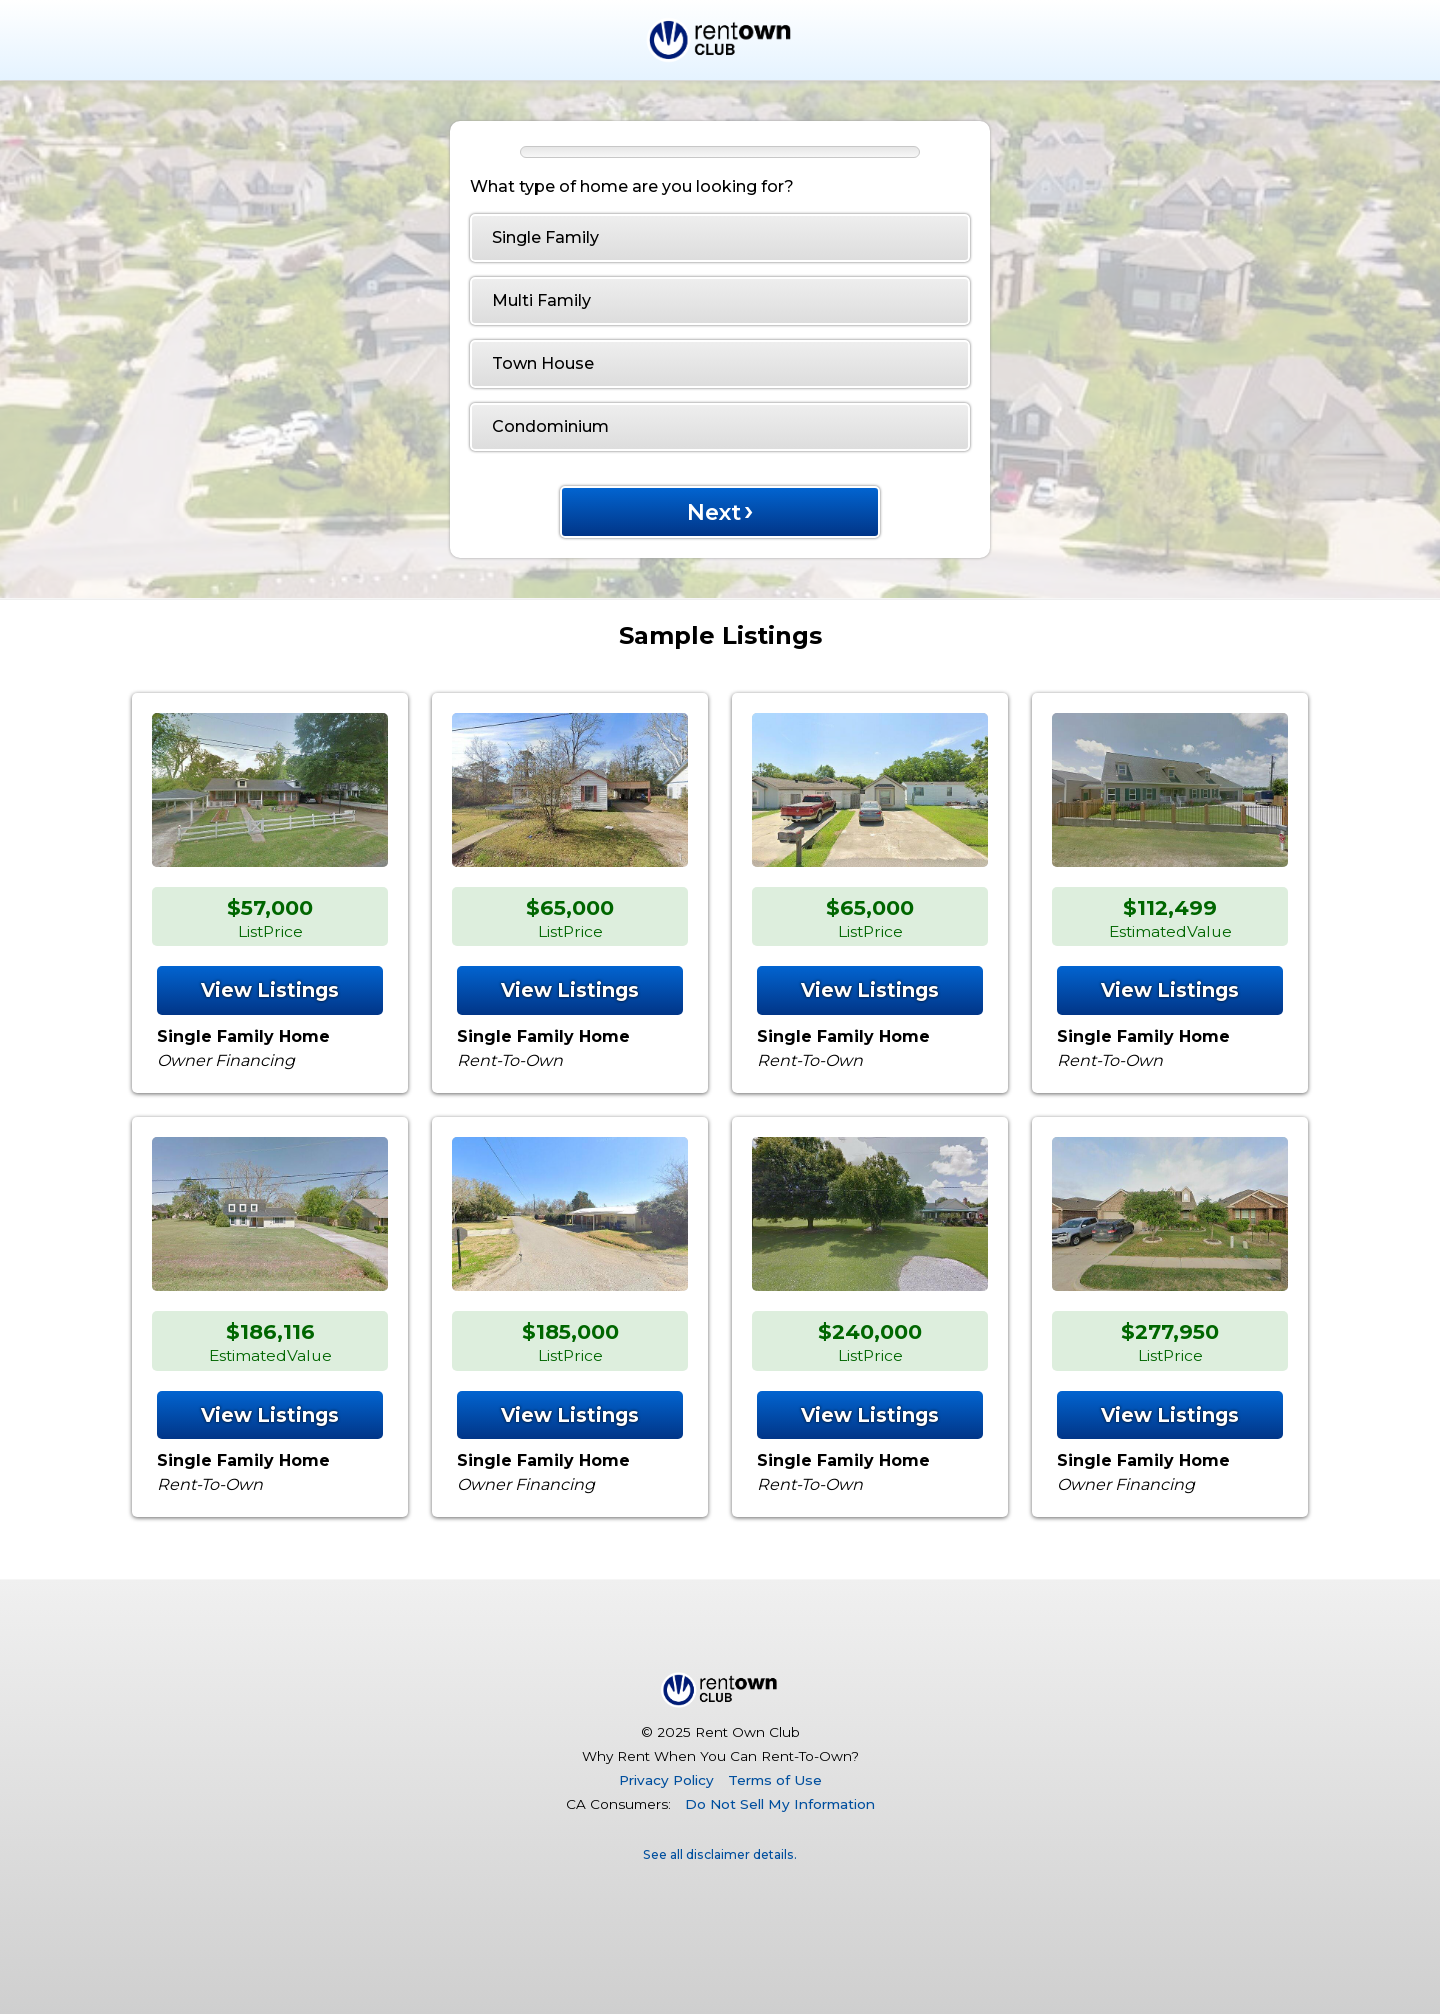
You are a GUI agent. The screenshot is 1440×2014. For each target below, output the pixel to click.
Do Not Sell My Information (780, 1804)
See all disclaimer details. (720, 1854)
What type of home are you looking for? (632, 186)
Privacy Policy (666, 1780)
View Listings (270, 990)
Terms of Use (775, 1780)
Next (720, 509)
